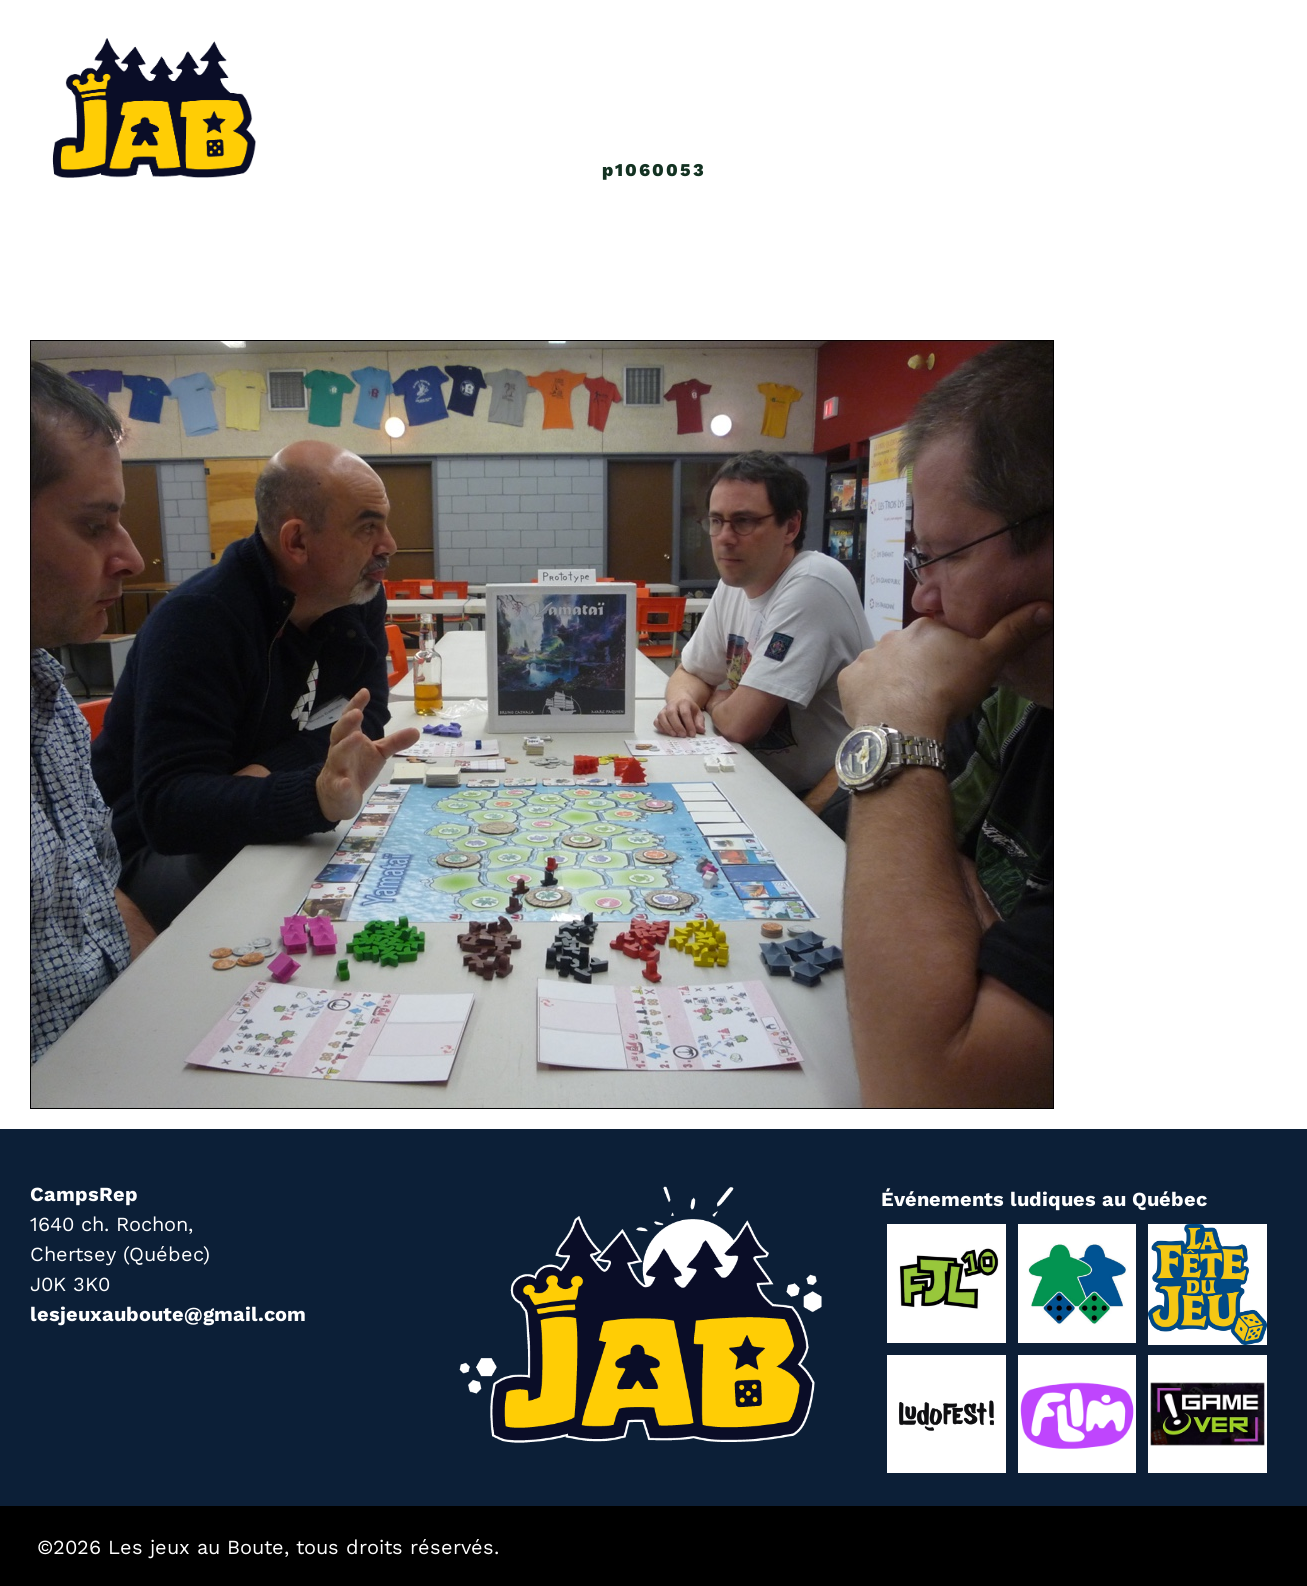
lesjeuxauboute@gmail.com (168, 1314)
